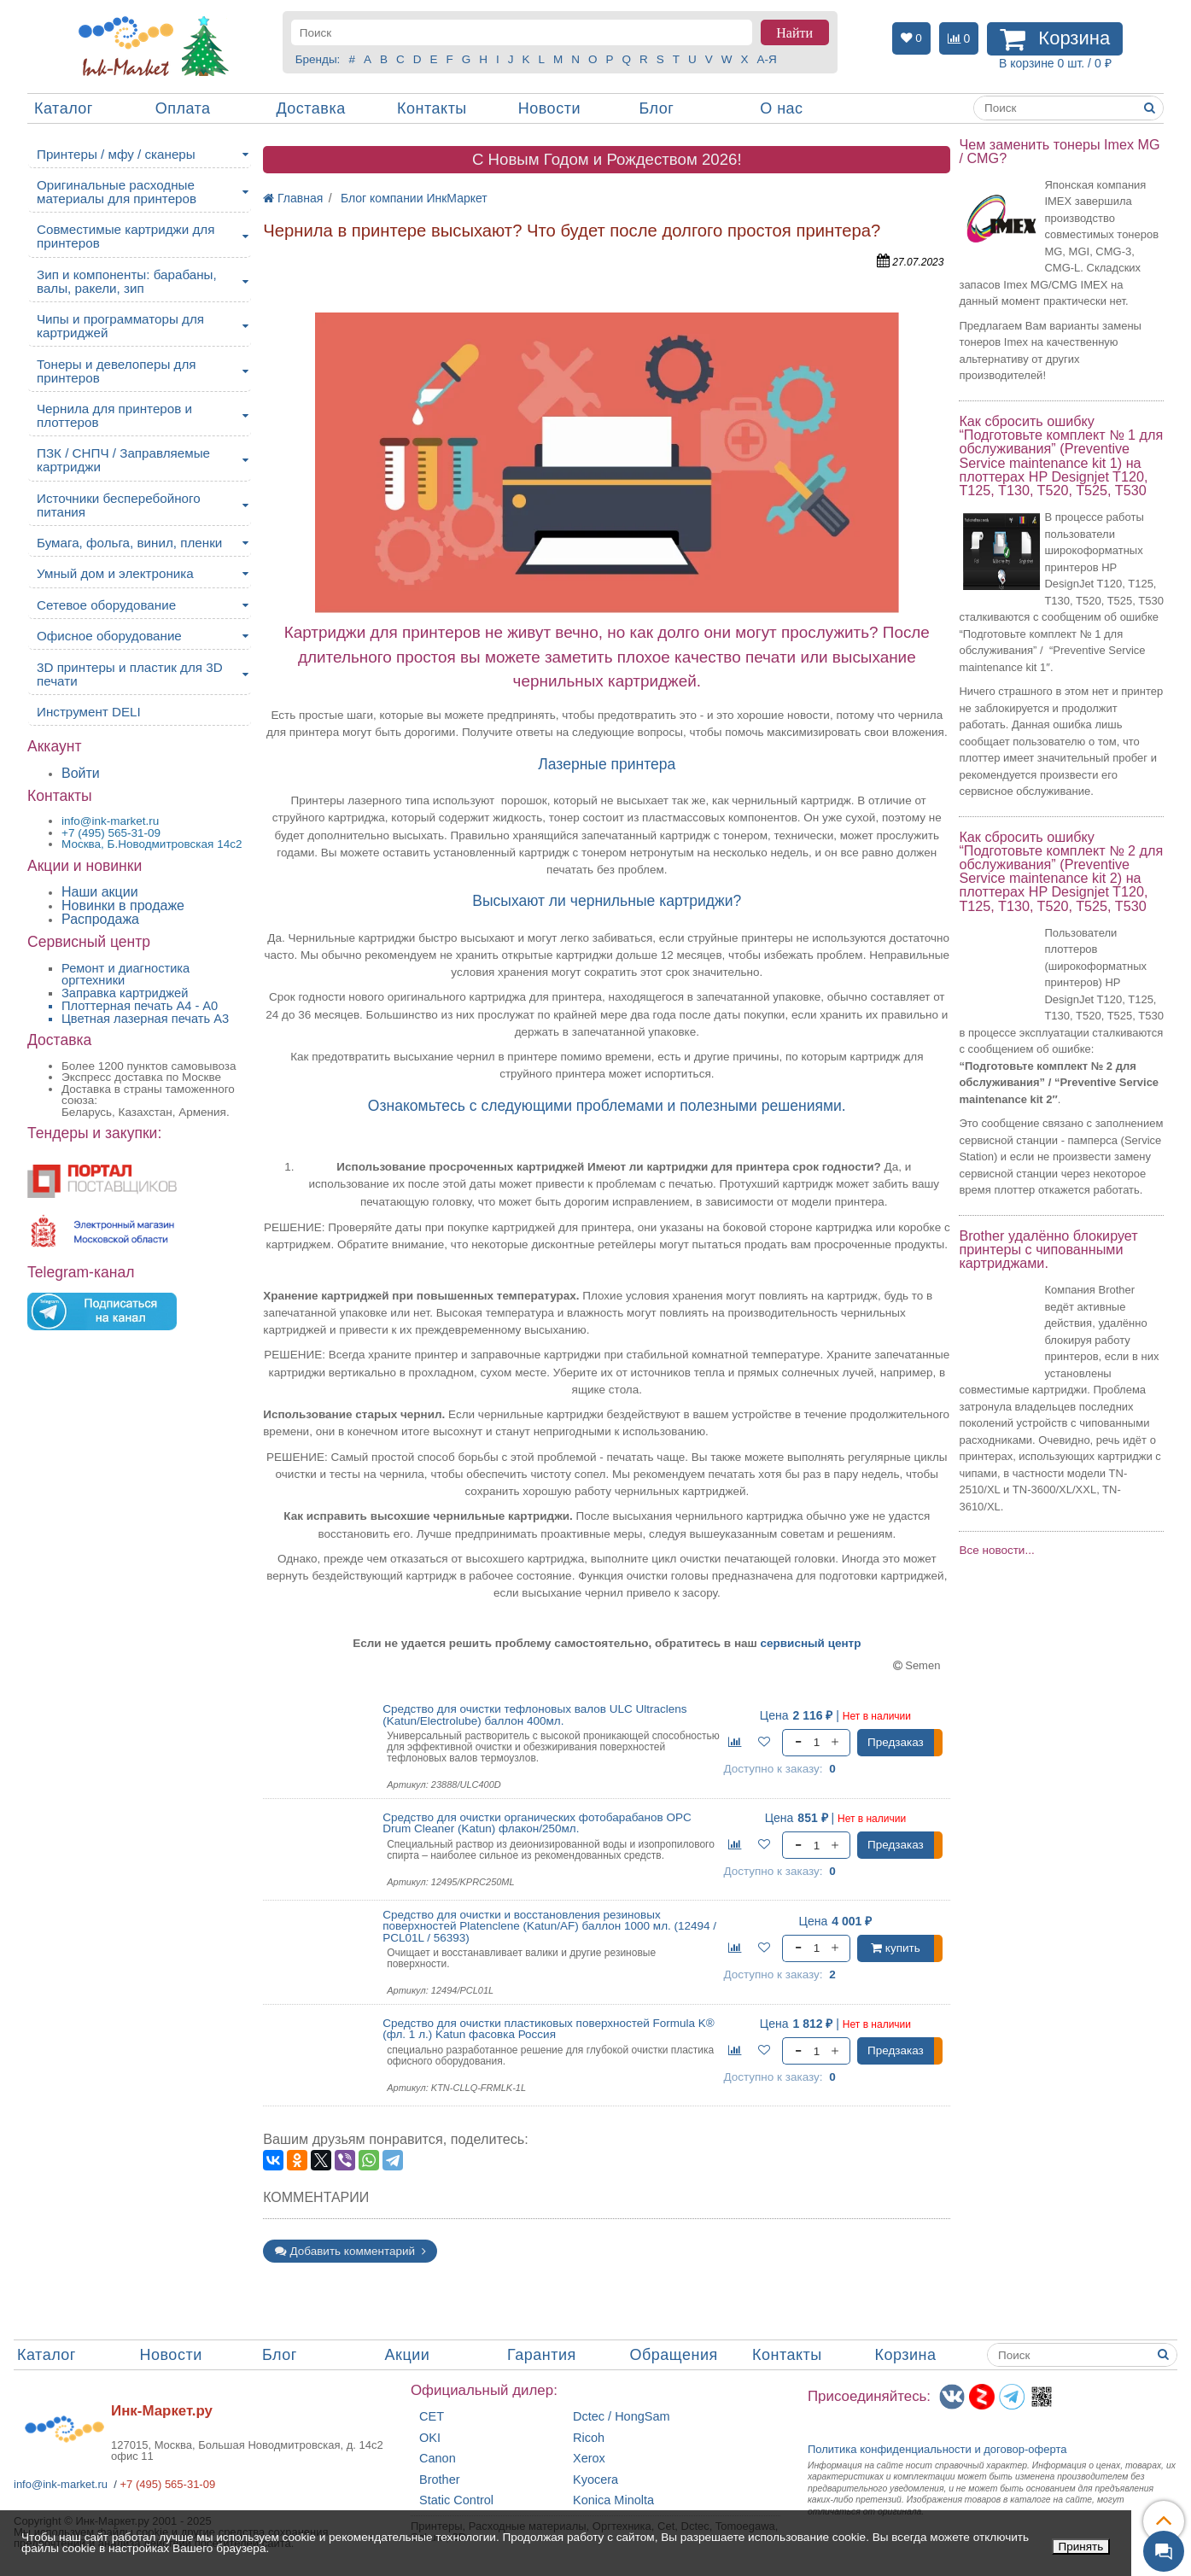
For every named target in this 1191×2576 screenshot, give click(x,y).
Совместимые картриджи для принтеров (125, 236)
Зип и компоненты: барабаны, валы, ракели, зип (127, 281)
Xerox (589, 2458)
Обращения (674, 2354)
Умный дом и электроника (115, 573)
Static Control (456, 2500)
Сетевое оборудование (106, 605)
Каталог (63, 108)
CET (431, 2416)
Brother (439, 2480)
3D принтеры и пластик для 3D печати (130, 674)
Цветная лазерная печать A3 (145, 1018)
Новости (549, 108)
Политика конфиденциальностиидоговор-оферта (937, 2449)
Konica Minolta (613, 2500)
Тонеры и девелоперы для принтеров (116, 371)
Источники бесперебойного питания (119, 505)
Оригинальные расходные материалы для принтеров (116, 192)
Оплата (183, 108)
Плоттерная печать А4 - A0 (139, 1006)
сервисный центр (811, 1643)
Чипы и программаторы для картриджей (120, 326)
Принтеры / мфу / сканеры (116, 154)
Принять (1081, 2546)
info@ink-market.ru (61, 2484)
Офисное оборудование (109, 635)
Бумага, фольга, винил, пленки (129, 542)
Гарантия (541, 2354)
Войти (80, 773)
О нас (781, 108)
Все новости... (996, 1550)
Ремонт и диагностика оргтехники (125, 974)
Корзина (906, 2354)
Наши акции (99, 892)
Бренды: (318, 59)
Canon (437, 2458)
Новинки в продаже (122, 905)
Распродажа (100, 919)
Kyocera (595, 2480)
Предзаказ (895, 1742)
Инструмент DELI (89, 711)
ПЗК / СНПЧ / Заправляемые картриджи (123, 460)
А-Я (767, 59)
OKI (430, 2438)
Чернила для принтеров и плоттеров (114, 415)
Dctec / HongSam (621, 2416)
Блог (656, 108)
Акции (407, 2354)
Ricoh (588, 2438)
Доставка (310, 108)
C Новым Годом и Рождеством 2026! (607, 159)
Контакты (432, 108)
